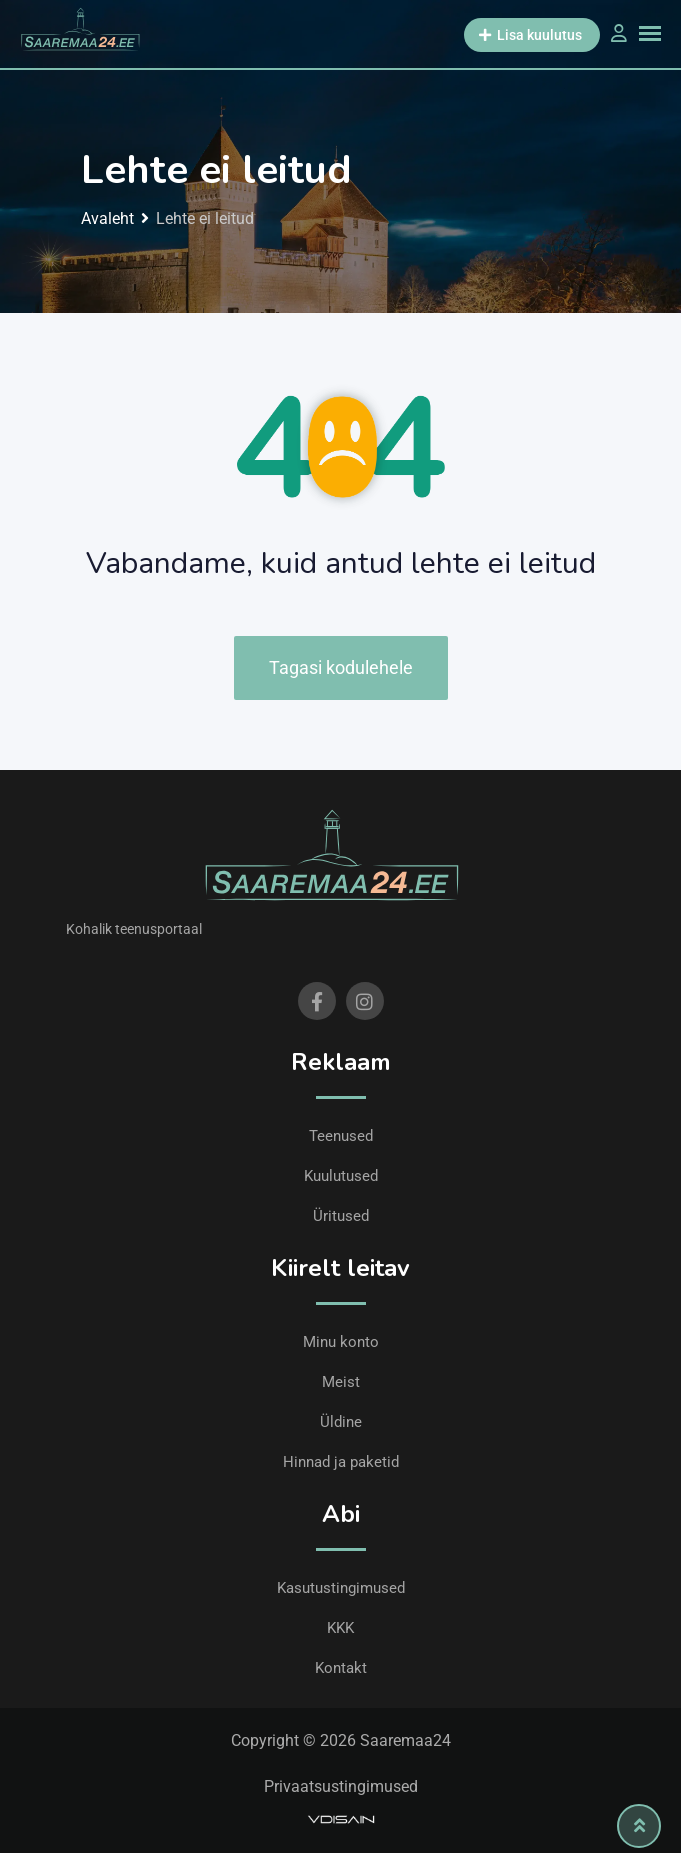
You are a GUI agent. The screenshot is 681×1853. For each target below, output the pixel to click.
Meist (341, 1382)
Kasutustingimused (341, 1588)
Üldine (341, 1422)
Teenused (341, 1136)
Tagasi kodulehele (341, 667)
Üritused (341, 1216)
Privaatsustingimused (341, 1786)
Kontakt (341, 1668)
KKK (340, 1628)
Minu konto (341, 1342)
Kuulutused (341, 1176)
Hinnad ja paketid (341, 1462)
